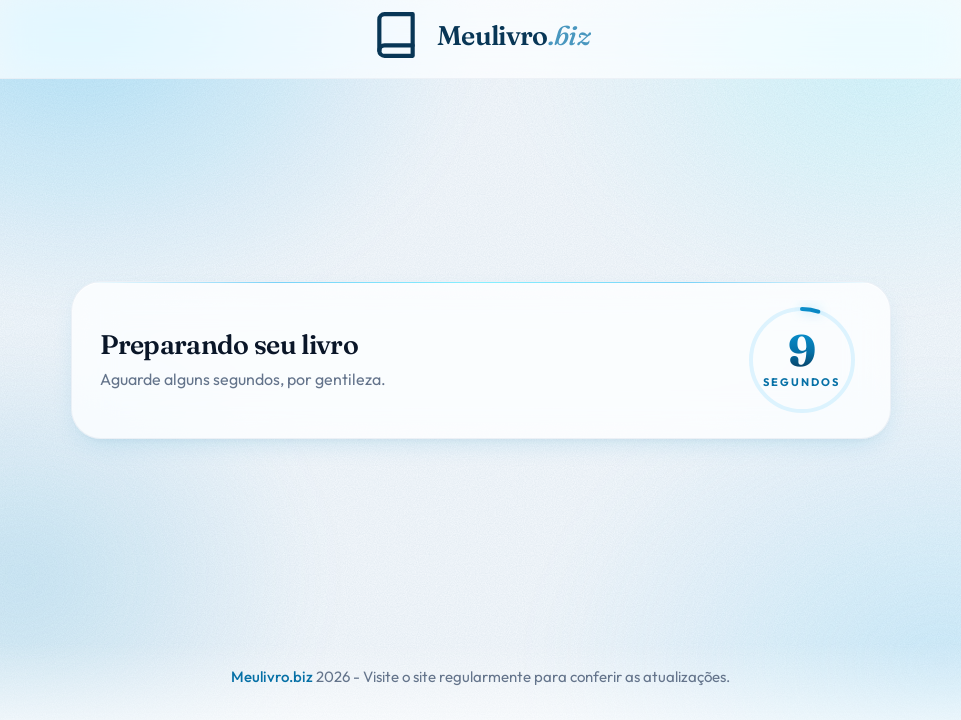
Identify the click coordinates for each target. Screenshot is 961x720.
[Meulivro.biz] (480, 35)
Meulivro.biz (272, 676)
